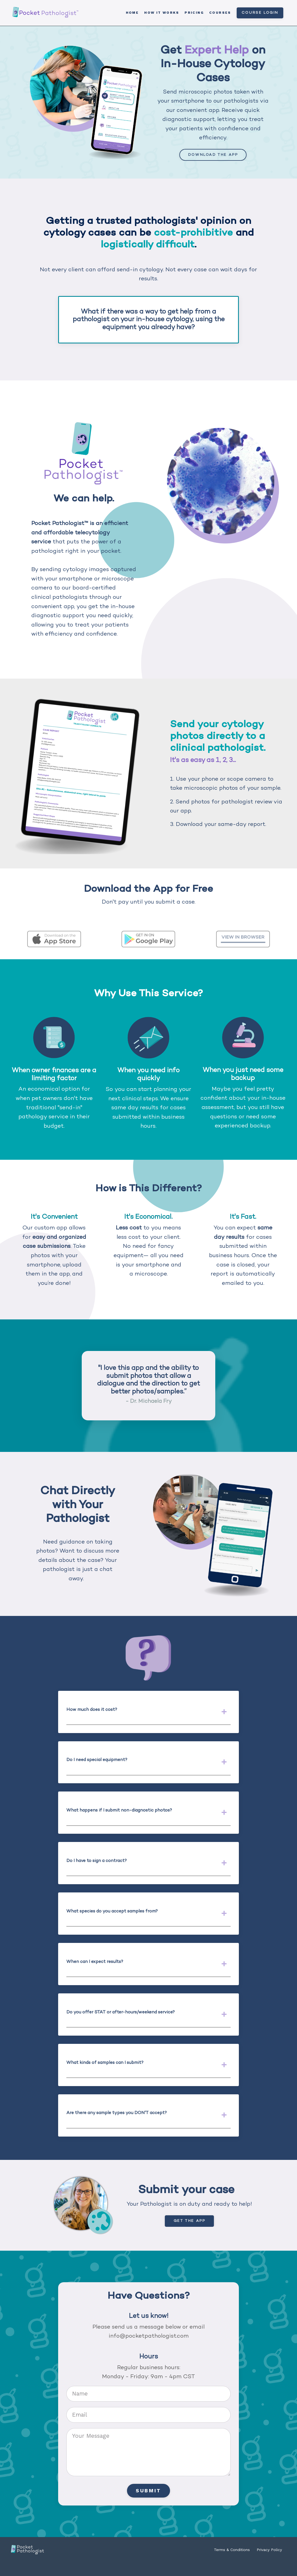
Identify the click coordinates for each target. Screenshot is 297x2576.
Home (132, 13)
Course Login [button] (260, 13)
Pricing (194, 13)
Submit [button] (148, 2504)
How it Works (161, 13)
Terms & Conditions (232, 2563)
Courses (220, 13)
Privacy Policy (269, 2563)
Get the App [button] (189, 2233)
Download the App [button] (213, 155)
